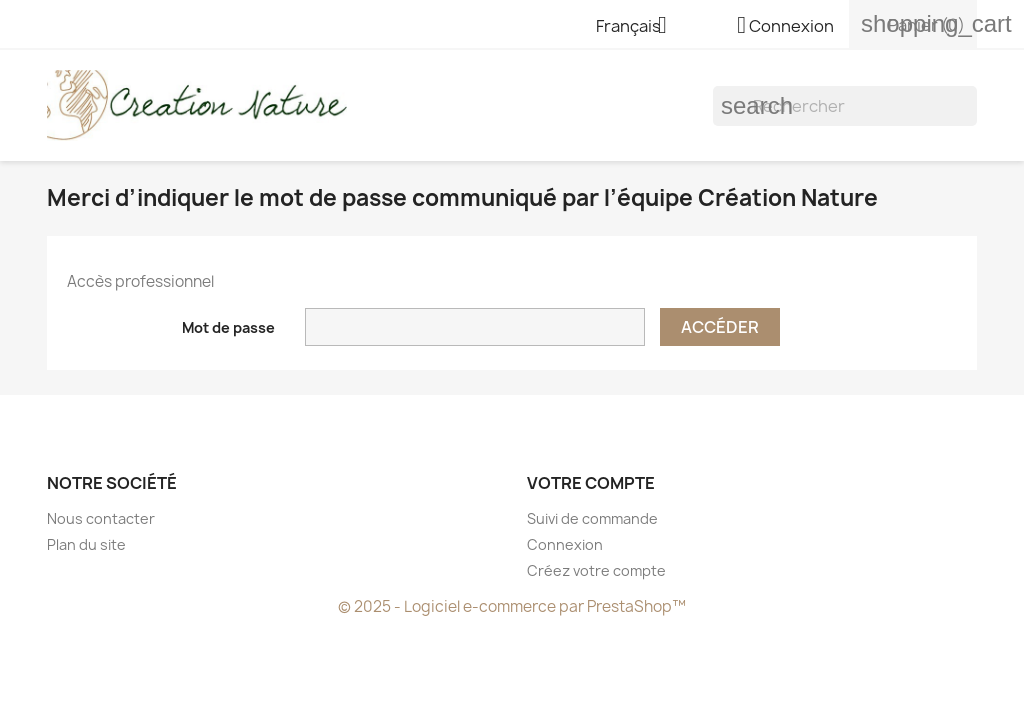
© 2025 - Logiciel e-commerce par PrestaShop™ (512, 606)
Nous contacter (101, 518)
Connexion (565, 544)
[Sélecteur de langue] (639, 27)
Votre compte (591, 483)
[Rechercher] (845, 106)
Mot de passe (228, 327)
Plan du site (86, 544)
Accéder (720, 327)
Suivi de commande (592, 518)
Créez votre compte (596, 570)
